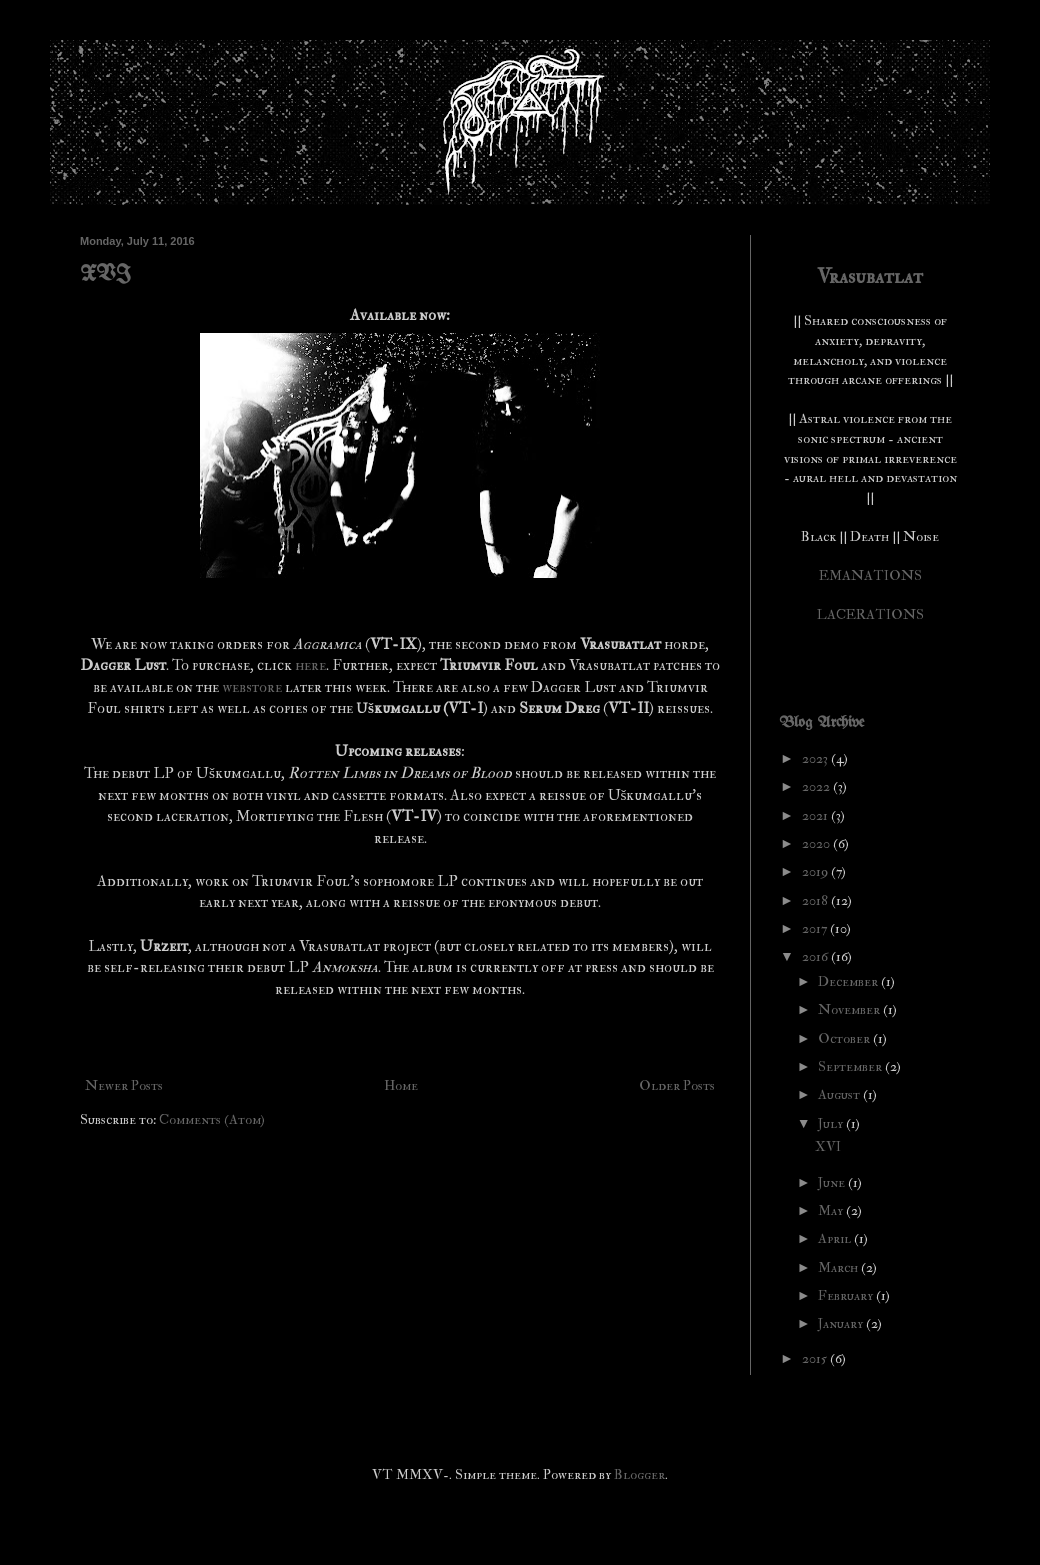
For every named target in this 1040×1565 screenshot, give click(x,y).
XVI (105, 275)
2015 (816, 1358)
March (839, 1267)
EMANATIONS (870, 575)
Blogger (639, 1474)
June (833, 1182)
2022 (817, 786)
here (310, 665)
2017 (816, 928)
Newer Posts (124, 1085)
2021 (816, 815)
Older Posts (677, 1085)
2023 (816, 758)
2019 (816, 871)
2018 (816, 900)
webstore (253, 687)
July (832, 1123)
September (851, 1066)
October (845, 1038)
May (832, 1210)
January (842, 1323)
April (836, 1238)
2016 (816, 956)
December (849, 981)
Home (401, 1085)
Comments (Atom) (212, 1119)
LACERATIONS (870, 614)
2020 (817, 843)
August (840, 1094)
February (847, 1295)
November (850, 1009)
